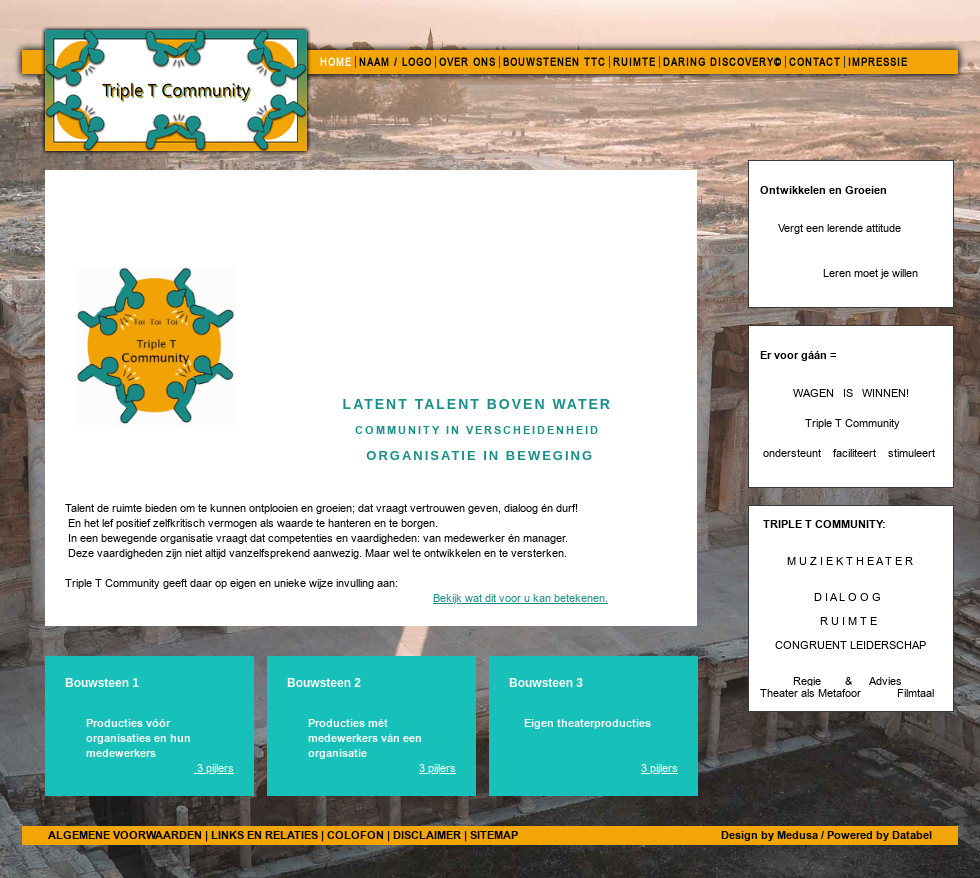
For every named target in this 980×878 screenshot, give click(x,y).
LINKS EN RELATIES (264, 835)
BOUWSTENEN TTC (554, 62)
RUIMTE (634, 62)
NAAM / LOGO (395, 62)
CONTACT (815, 62)
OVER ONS (467, 62)
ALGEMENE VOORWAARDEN (125, 835)
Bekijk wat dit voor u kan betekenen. (520, 598)
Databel (912, 835)
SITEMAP (494, 835)
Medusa (797, 835)
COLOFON (355, 835)
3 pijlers (214, 768)
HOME (336, 62)
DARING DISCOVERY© (722, 62)
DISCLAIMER (427, 835)
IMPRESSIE (878, 62)
